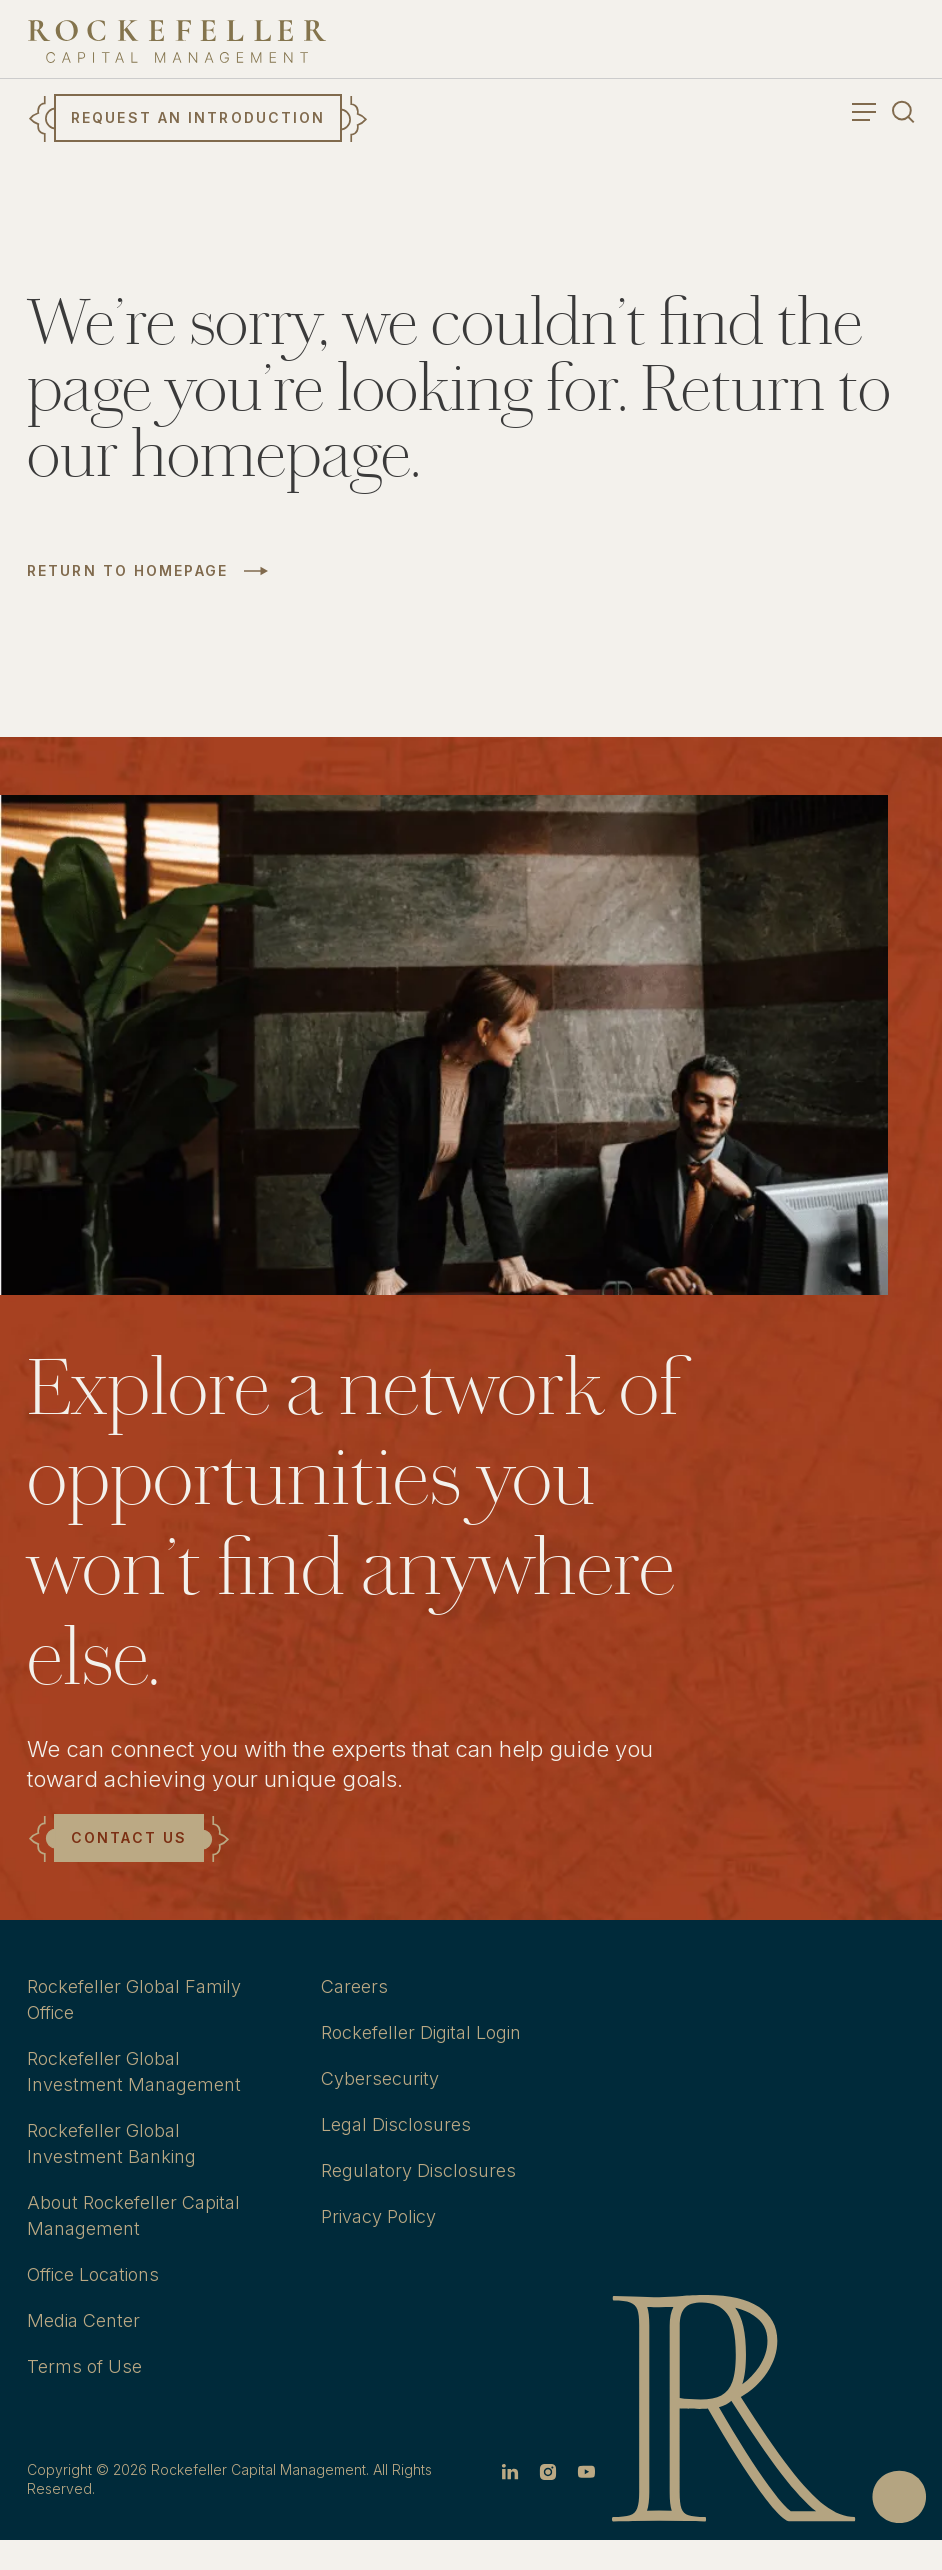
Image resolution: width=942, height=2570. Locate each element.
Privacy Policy (378, 2216)
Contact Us (129, 1837)
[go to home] (177, 41)
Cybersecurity (380, 2078)
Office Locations (93, 2274)
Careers (354, 1986)
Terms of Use (84, 2366)
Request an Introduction (198, 117)
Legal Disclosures (396, 2124)
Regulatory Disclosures (418, 2170)
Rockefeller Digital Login (421, 2032)
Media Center (83, 2320)
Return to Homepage (127, 571)
